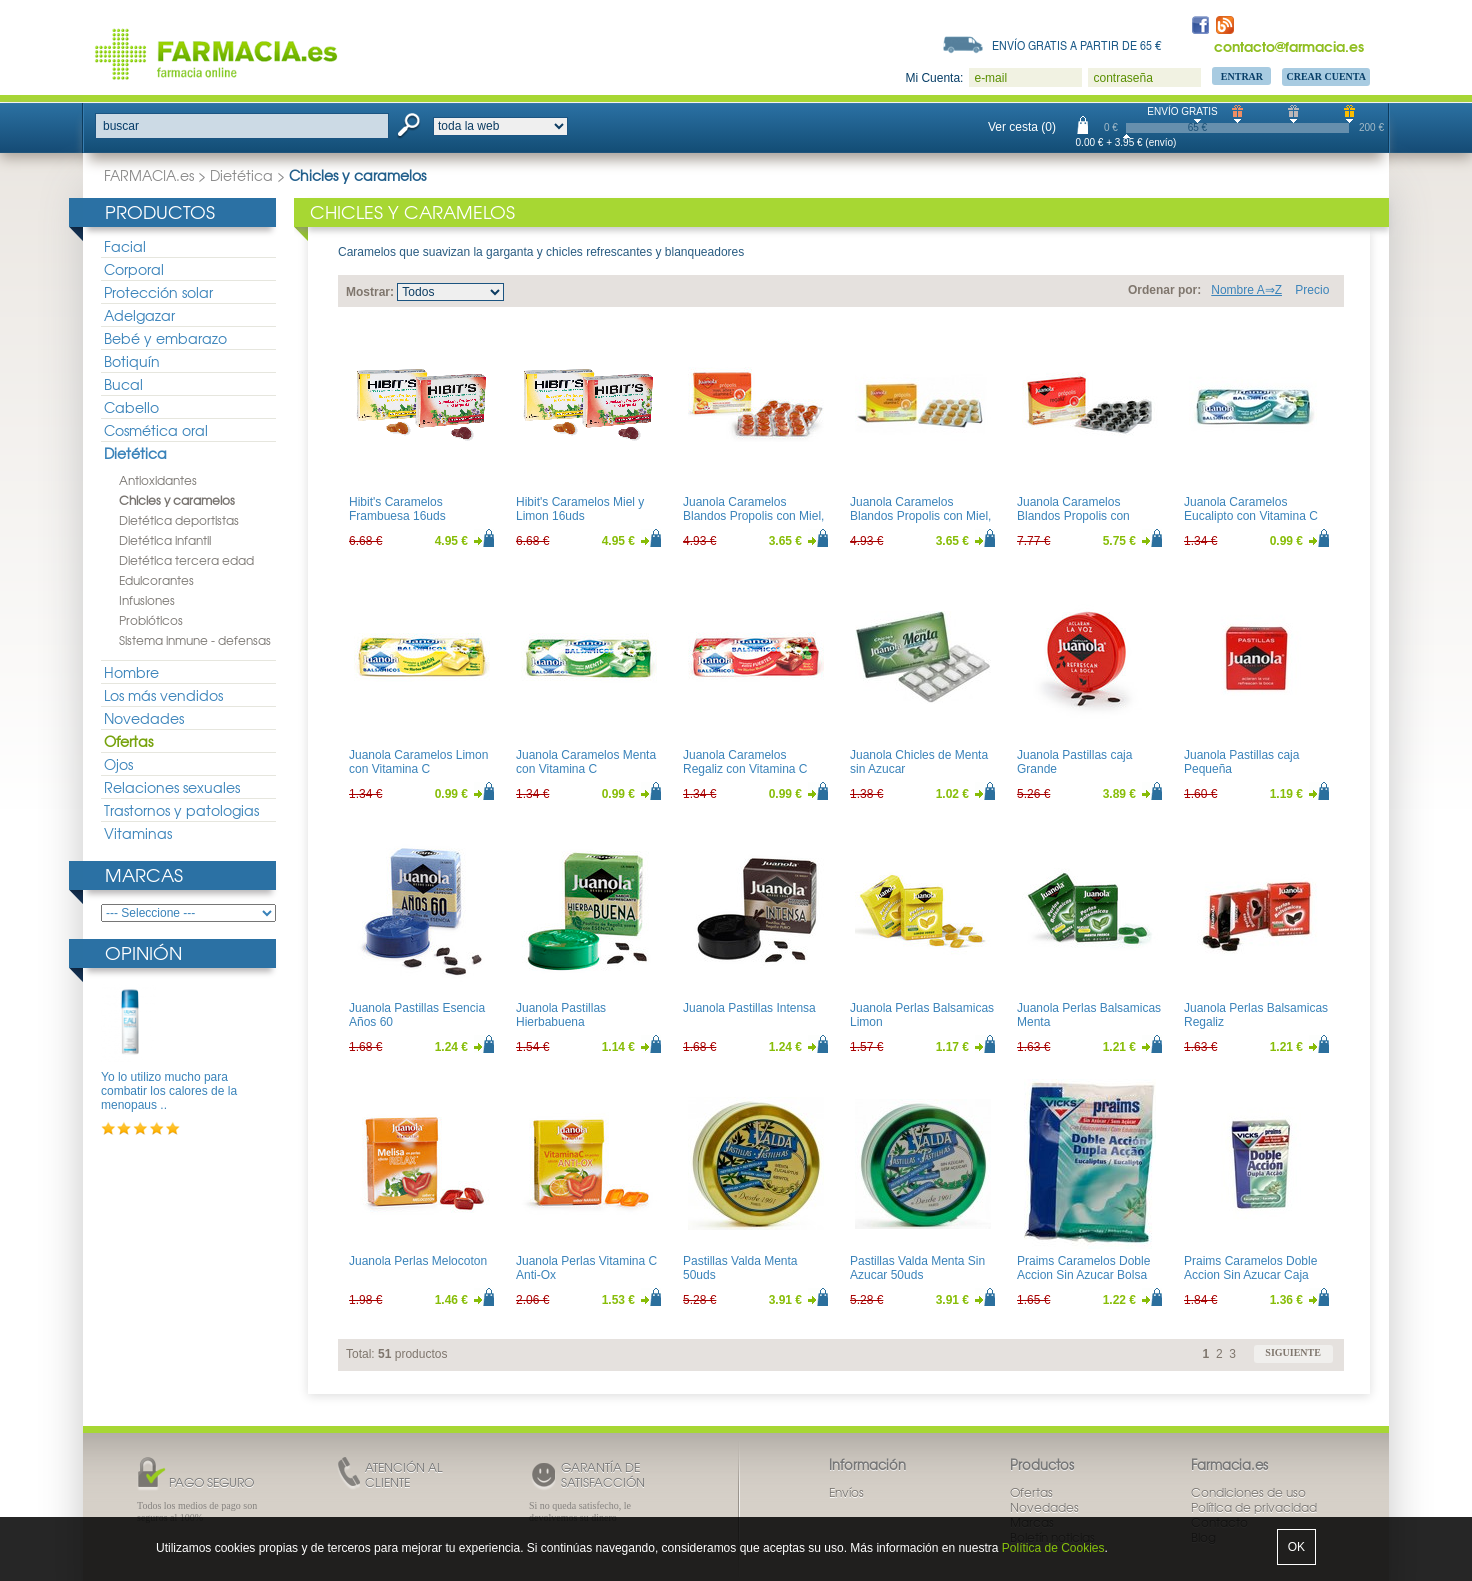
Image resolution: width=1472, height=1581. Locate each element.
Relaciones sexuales (172, 787)
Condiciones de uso (1248, 1492)
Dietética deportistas (179, 520)
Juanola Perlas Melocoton (418, 1261)
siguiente (1293, 1352)
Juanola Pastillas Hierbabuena (561, 1015)
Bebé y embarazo (165, 338)
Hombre (131, 672)
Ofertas (128, 741)
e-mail (990, 78)
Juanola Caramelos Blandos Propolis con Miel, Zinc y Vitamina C (920, 516)
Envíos (846, 1492)
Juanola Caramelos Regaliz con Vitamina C (745, 762)
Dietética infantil (165, 540)
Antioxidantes (158, 480)
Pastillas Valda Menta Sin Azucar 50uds (917, 1268)
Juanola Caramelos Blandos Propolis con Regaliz (1073, 516)
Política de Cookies (1053, 1548)
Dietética (241, 175)
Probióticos (151, 620)
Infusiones (147, 600)
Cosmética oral (156, 430)
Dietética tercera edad (186, 560)
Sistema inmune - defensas (195, 640)
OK (1296, 1547)
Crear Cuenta (1326, 76)
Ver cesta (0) (1022, 127)
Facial (125, 246)
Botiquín (132, 361)
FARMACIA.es (149, 175)
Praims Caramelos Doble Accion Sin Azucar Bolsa (1083, 1268)
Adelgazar (139, 315)
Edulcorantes (156, 580)
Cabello (131, 407)
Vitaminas (138, 833)
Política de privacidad (1254, 1507)
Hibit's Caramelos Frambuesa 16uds (397, 509)
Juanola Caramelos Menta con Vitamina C (586, 762)
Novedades (144, 718)
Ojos (118, 764)
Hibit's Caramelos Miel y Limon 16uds (580, 509)
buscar (121, 126)
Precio (1312, 290)
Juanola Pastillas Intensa (749, 1008)
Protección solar (158, 292)
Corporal (134, 269)
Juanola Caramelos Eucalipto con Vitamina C (1251, 509)
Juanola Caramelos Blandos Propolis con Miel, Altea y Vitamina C (753, 516)
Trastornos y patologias (181, 810)
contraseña (1122, 78)
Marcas (144, 874)
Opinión (143, 952)
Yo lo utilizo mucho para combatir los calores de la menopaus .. (169, 1091)
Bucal (123, 384)
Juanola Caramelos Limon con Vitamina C (418, 762)
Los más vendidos (163, 695)
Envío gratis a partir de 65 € (1077, 45)
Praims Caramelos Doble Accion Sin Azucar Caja (1250, 1268)
